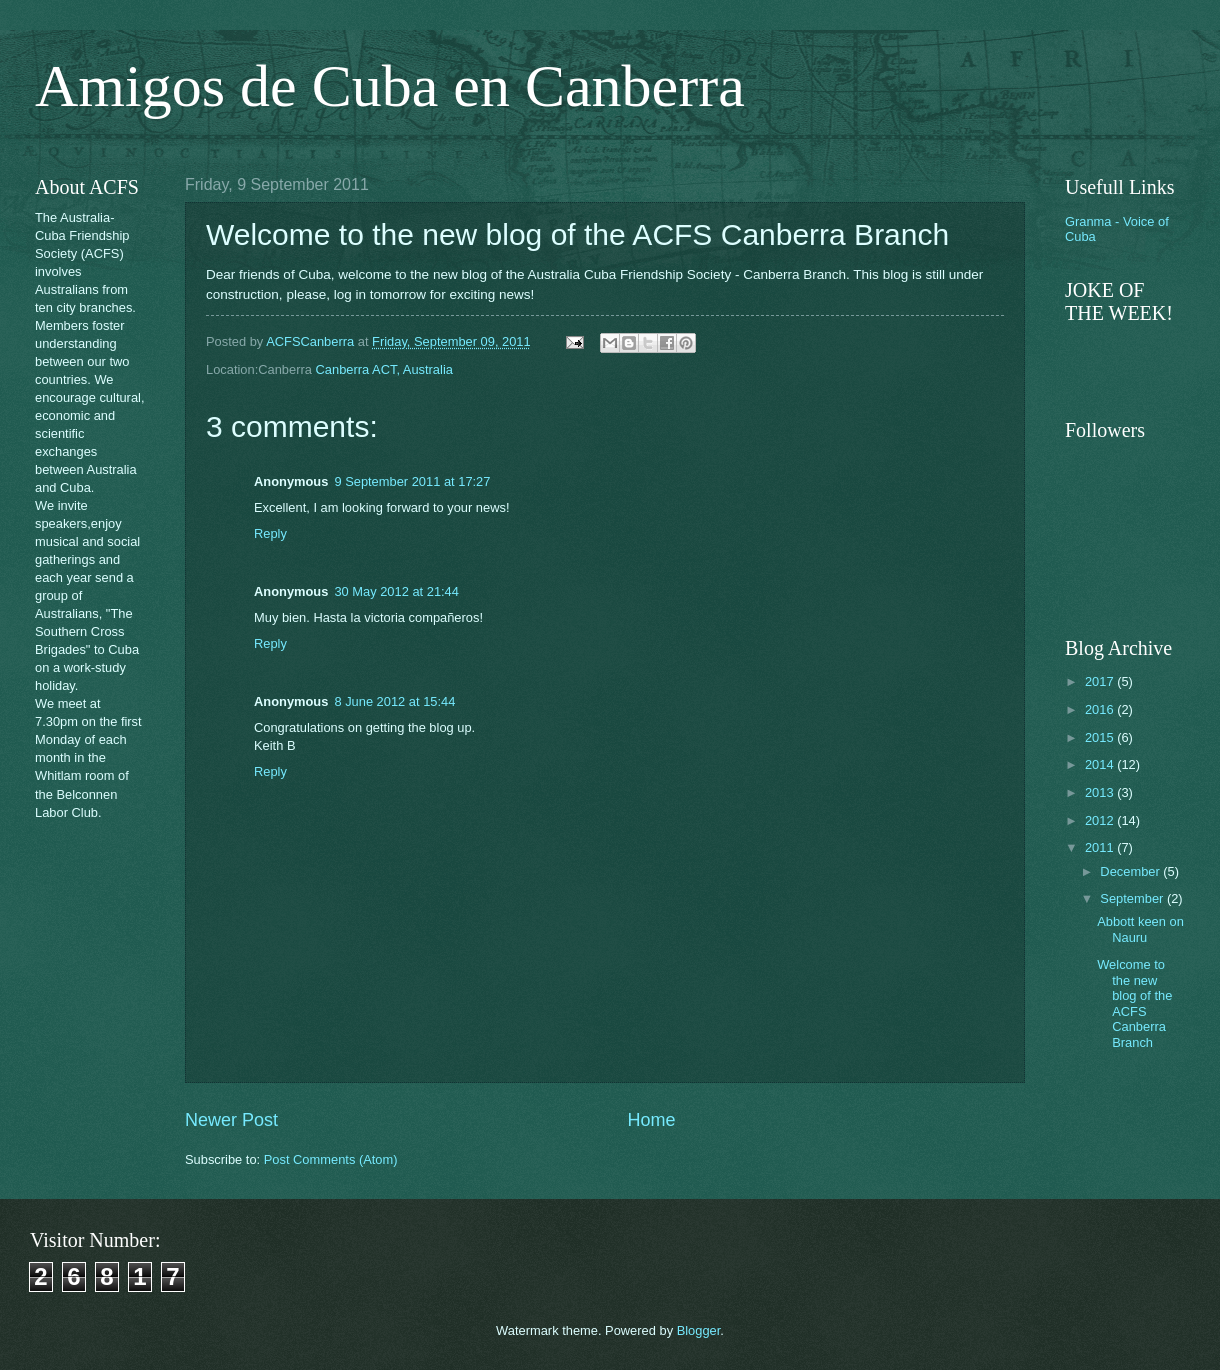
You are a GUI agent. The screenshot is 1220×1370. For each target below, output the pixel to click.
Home (652, 1120)
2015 (1101, 737)
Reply (270, 533)
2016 (1101, 709)
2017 (1101, 681)
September (1133, 898)
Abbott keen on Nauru (1140, 929)
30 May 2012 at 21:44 (396, 591)
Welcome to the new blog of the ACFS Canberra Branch (1134, 1003)
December (1131, 871)
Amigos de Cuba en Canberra (390, 86)
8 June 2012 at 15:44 (394, 701)
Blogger (699, 1330)
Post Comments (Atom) (331, 1159)
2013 (1101, 792)
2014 (1101, 764)
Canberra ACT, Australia (384, 369)
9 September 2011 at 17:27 (412, 481)
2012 (1101, 820)
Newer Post (231, 1120)
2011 (1101, 847)
